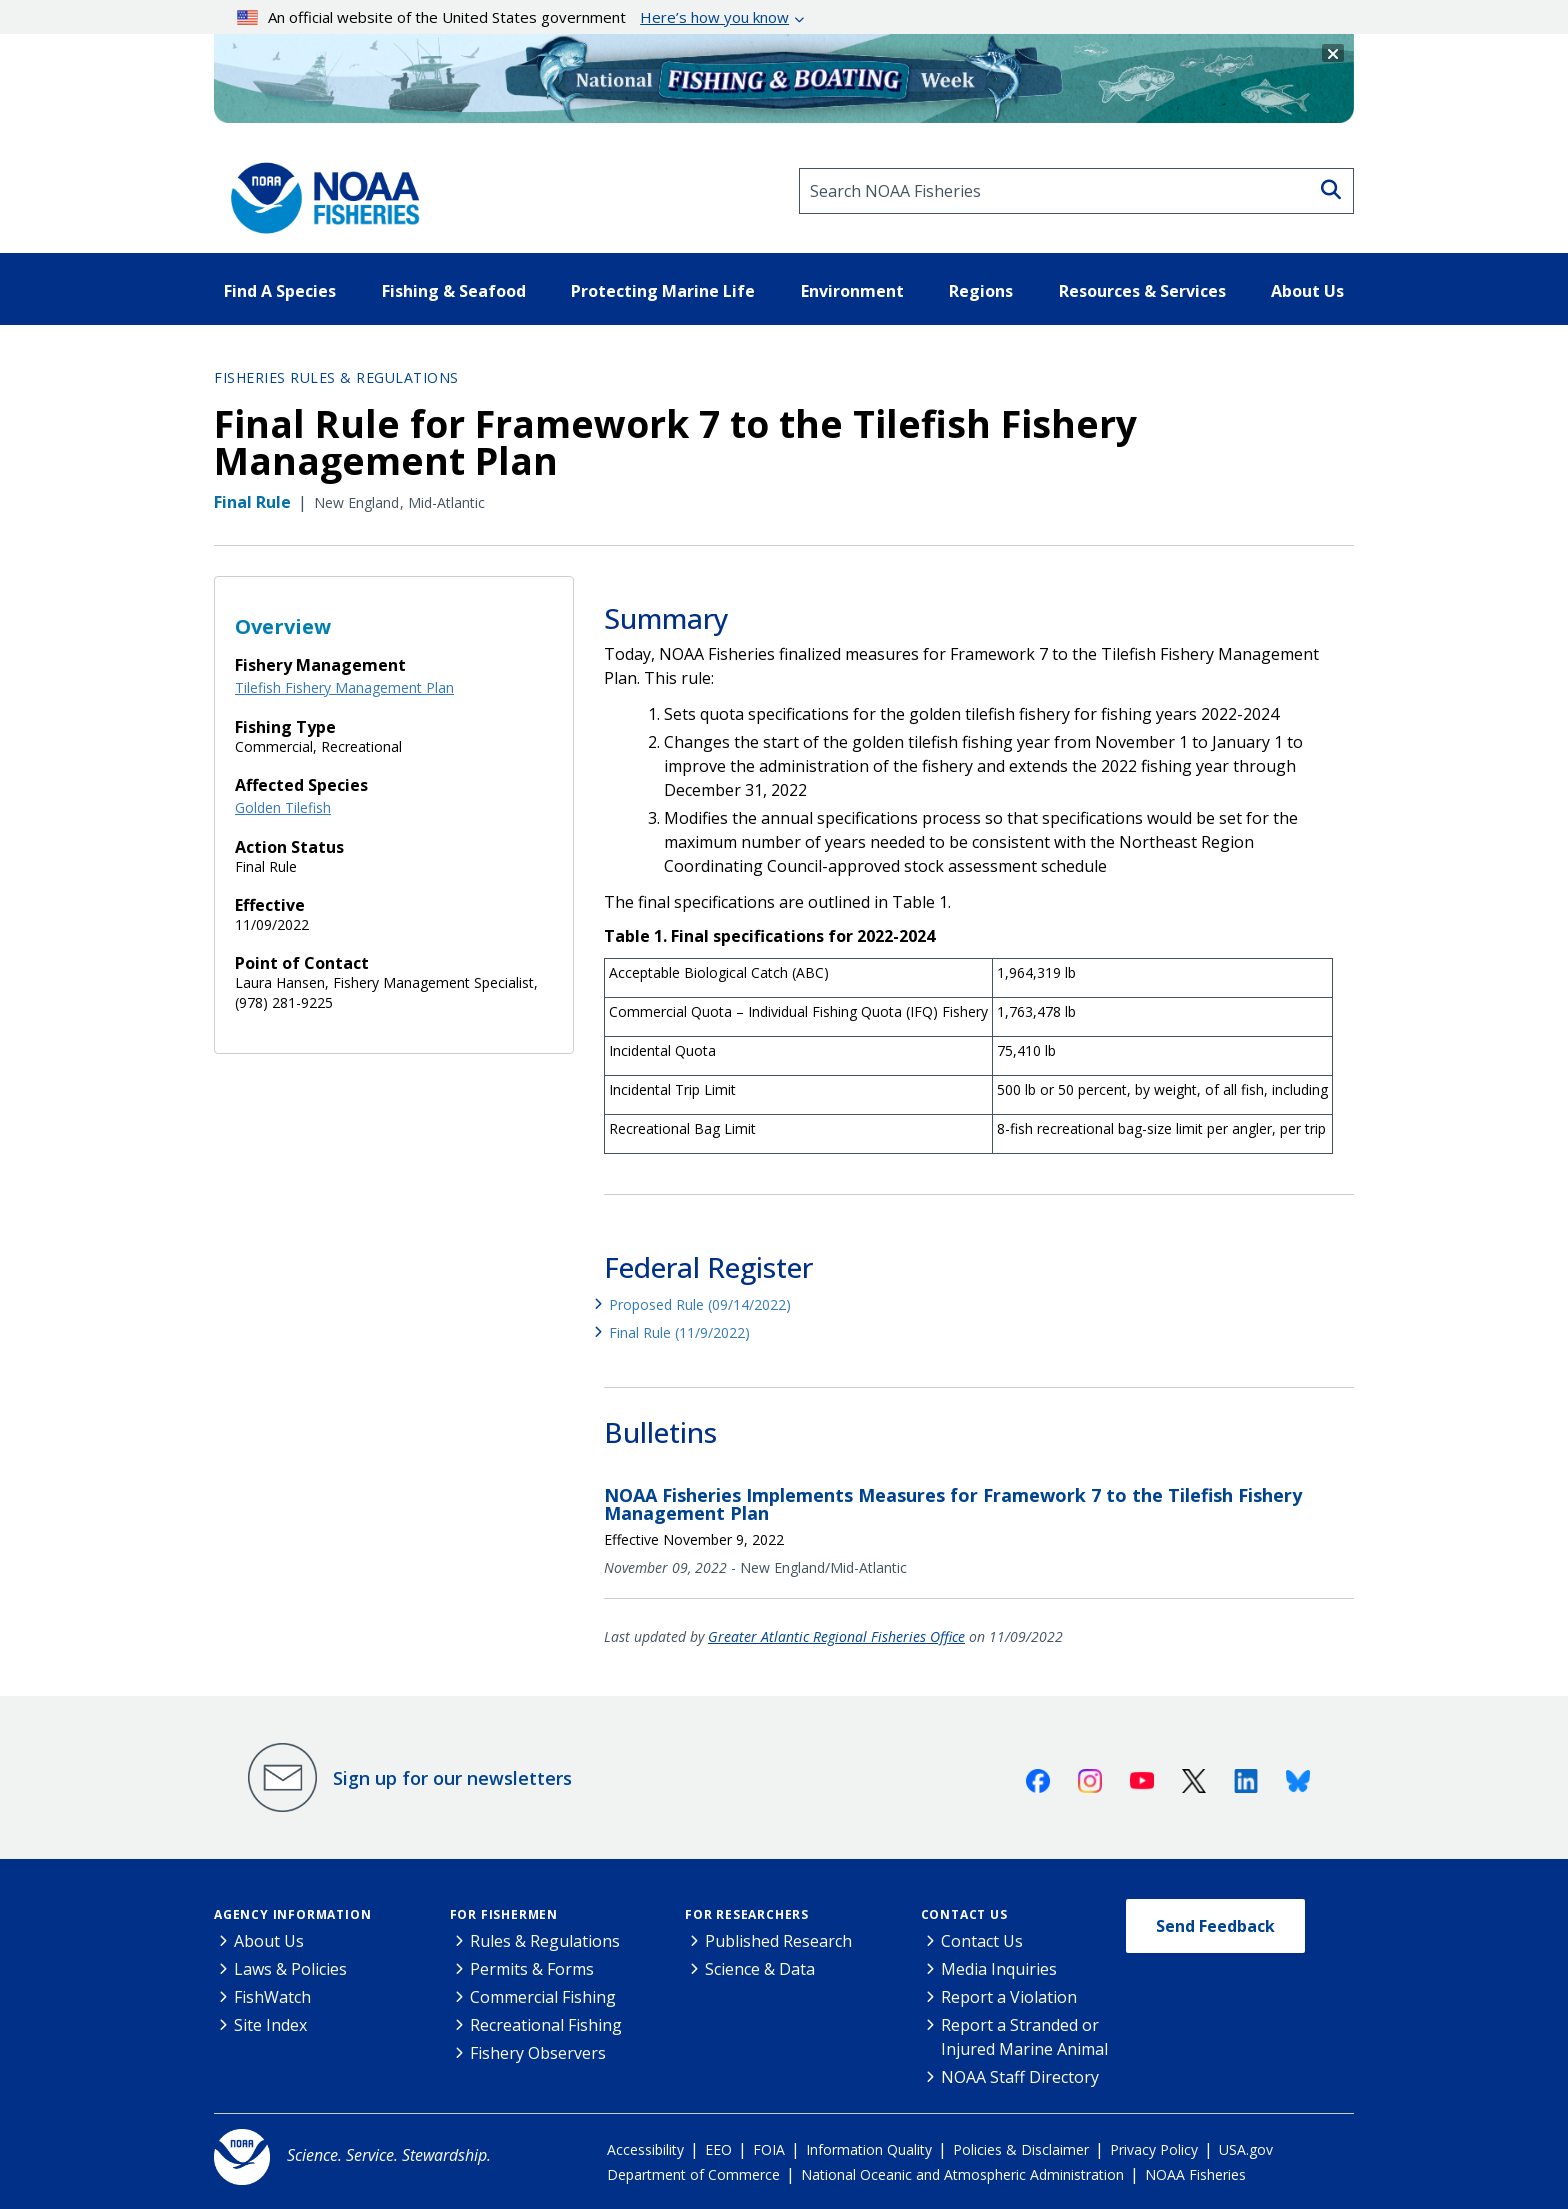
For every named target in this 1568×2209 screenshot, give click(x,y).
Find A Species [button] (280, 291)
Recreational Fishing (546, 2025)
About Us (269, 1941)
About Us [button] (1307, 291)
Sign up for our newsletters (452, 1778)
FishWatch (272, 1997)
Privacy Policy (1154, 2149)
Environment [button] (852, 291)
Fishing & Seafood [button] (454, 291)
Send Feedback (1215, 1926)
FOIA (769, 2149)
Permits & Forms (532, 1969)
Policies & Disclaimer (1021, 2149)
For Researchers (747, 1914)
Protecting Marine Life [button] (663, 291)
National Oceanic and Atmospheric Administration (962, 2174)
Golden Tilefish (283, 807)
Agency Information (292, 1914)
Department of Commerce (693, 2174)
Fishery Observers (538, 2053)
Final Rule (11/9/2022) (679, 1332)
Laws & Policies (290, 1969)
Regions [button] (981, 291)
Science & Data (760, 1969)
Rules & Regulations (545, 1941)
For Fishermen (504, 1914)
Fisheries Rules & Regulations (336, 377)
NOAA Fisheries (1195, 2174)
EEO (718, 2149)
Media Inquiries (999, 1969)
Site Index (270, 2025)
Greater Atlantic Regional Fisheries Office (836, 1636)
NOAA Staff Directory (1020, 2077)
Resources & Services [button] (1142, 291)
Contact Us (964, 1914)
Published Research (778, 1941)
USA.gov (1246, 2149)
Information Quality (869, 2149)
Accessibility (645, 2149)
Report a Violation (1009, 1997)
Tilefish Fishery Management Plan (344, 687)
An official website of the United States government (513, 17)
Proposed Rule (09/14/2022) (700, 1304)
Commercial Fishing (543, 1997)
